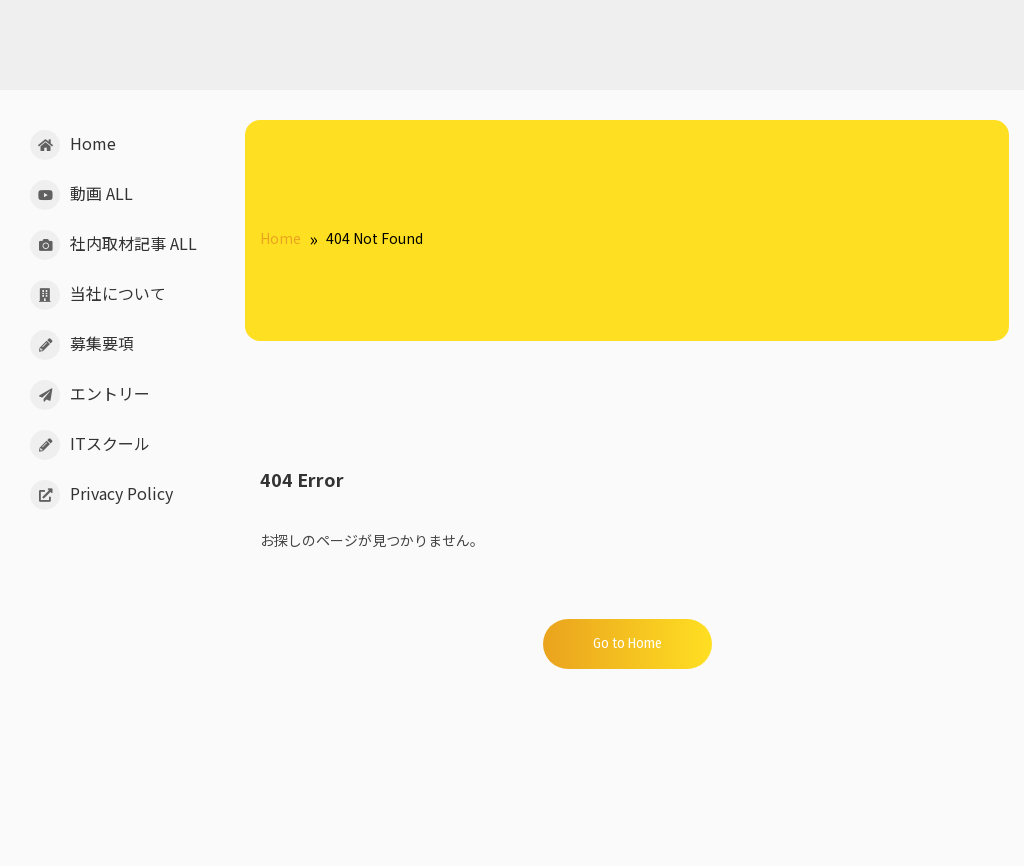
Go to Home (627, 643)
